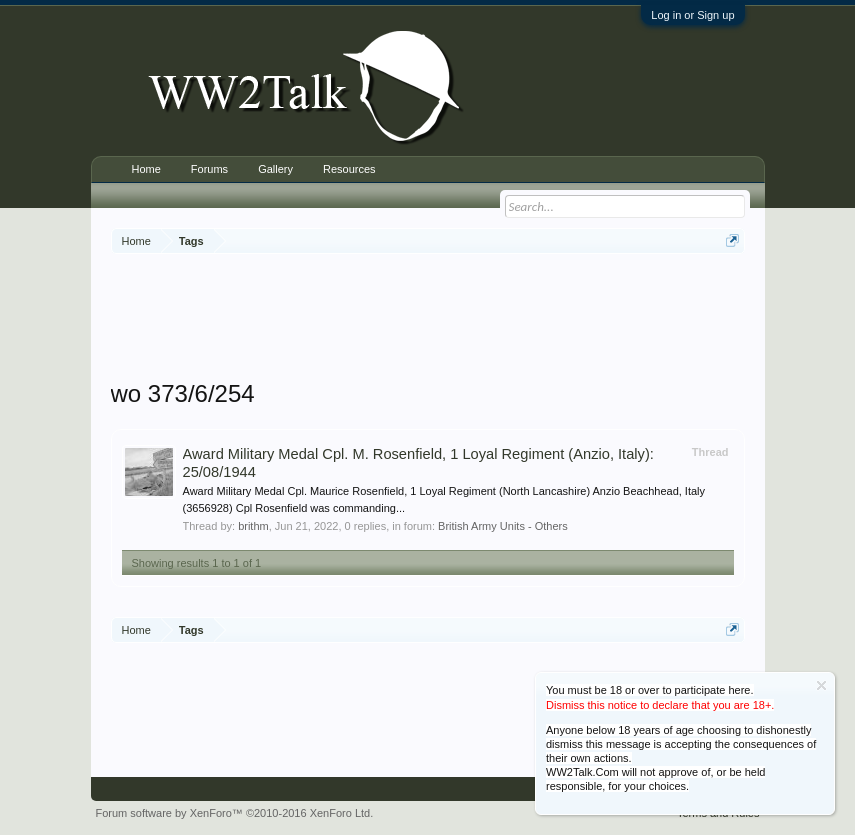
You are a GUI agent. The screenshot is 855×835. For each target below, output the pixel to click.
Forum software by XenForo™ (235, 813)
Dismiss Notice (821, 685)
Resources (349, 169)
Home (146, 169)
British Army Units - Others (503, 526)
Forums (209, 169)
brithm (253, 526)
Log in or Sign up (692, 15)
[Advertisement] (475, 319)
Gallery (275, 169)
